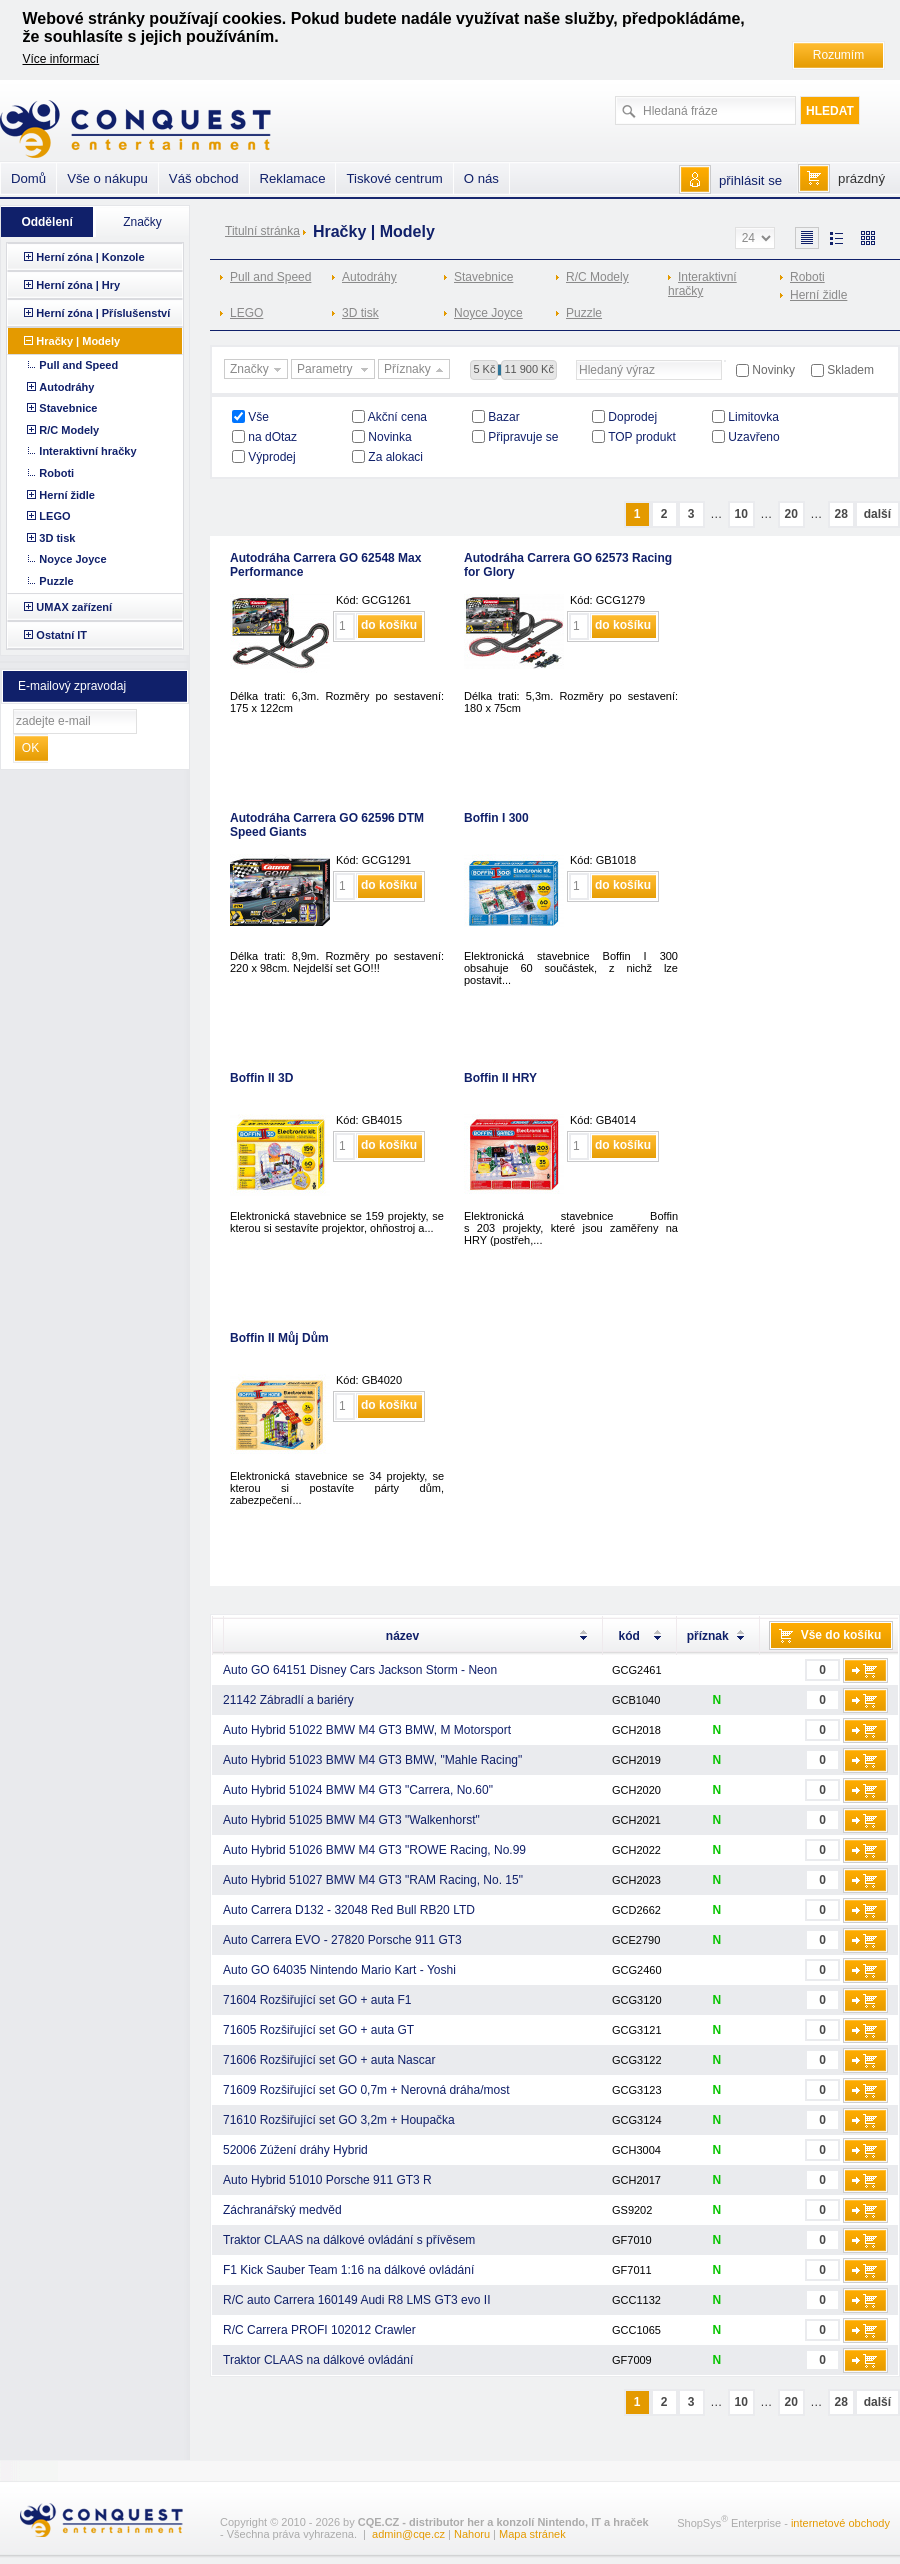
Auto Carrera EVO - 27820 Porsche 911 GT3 (342, 1940)
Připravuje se (523, 437)
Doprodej (632, 417)
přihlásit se (750, 180)
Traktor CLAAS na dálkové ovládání (318, 2360)
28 (840, 514)
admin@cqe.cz (408, 2534)
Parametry (335, 370)
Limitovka (753, 417)
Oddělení (46, 222)
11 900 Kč (529, 369)
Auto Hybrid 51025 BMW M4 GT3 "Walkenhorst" (351, 1820)
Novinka (389, 437)
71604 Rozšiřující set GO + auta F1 (317, 2000)
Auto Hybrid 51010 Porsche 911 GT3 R (327, 2180)
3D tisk (360, 313)
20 (790, 514)
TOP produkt (642, 437)
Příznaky (416, 370)
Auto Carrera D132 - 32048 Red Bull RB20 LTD (349, 1910)
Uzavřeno (753, 437)
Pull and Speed (270, 277)
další (877, 514)
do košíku (389, 625)
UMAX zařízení (74, 607)
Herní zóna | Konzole (90, 257)
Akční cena (397, 417)
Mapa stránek (532, 2534)
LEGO (246, 313)
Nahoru (472, 2534)
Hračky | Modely (78, 341)
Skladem (850, 370)
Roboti (807, 277)
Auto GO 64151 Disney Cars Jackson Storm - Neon (360, 1670)
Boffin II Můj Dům (279, 1338)
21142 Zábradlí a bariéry (288, 1700)
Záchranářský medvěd (282, 2210)
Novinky (773, 370)
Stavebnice (483, 277)
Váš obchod (204, 178)
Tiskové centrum (394, 178)
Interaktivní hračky (702, 284)
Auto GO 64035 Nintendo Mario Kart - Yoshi (339, 1970)
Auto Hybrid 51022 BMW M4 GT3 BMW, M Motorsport (367, 1730)
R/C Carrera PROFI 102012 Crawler (319, 2330)
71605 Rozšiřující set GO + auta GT (318, 2030)
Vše (258, 417)
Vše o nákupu (107, 178)
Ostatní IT (61, 635)
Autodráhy (369, 277)
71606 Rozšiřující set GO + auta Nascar (329, 2060)
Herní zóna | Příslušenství (103, 313)
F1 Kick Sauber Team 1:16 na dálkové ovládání (348, 2270)
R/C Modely (597, 277)
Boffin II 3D (261, 1078)
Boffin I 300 (496, 818)
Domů (28, 178)
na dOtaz (272, 437)
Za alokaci (395, 457)
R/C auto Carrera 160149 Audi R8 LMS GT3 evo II (356, 2300)
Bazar (503, 417)
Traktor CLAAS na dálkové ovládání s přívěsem (349, 2240)
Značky (258, 370)
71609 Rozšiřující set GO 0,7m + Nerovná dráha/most (366, 2090)
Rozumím (838, 55)
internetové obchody (840, 2523)
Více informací (61, 59)
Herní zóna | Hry (78, 285)
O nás (481, 178)
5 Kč (484, 369)
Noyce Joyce (488, 313)
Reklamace (293, 178)
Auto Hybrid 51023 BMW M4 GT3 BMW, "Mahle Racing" (372, 1760)
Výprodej (271, 457)
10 (740, 514)
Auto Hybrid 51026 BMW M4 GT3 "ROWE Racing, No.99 (374, 1850)
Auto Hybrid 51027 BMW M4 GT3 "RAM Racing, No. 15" (373, 1880)
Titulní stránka (262, 231)
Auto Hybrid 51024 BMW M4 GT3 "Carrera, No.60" (358, 1790)
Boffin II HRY (500, 1078)
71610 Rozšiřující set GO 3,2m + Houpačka (339, 2120)
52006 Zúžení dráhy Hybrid (295, 2150)
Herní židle (818, 295)
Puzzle (584, 313)
